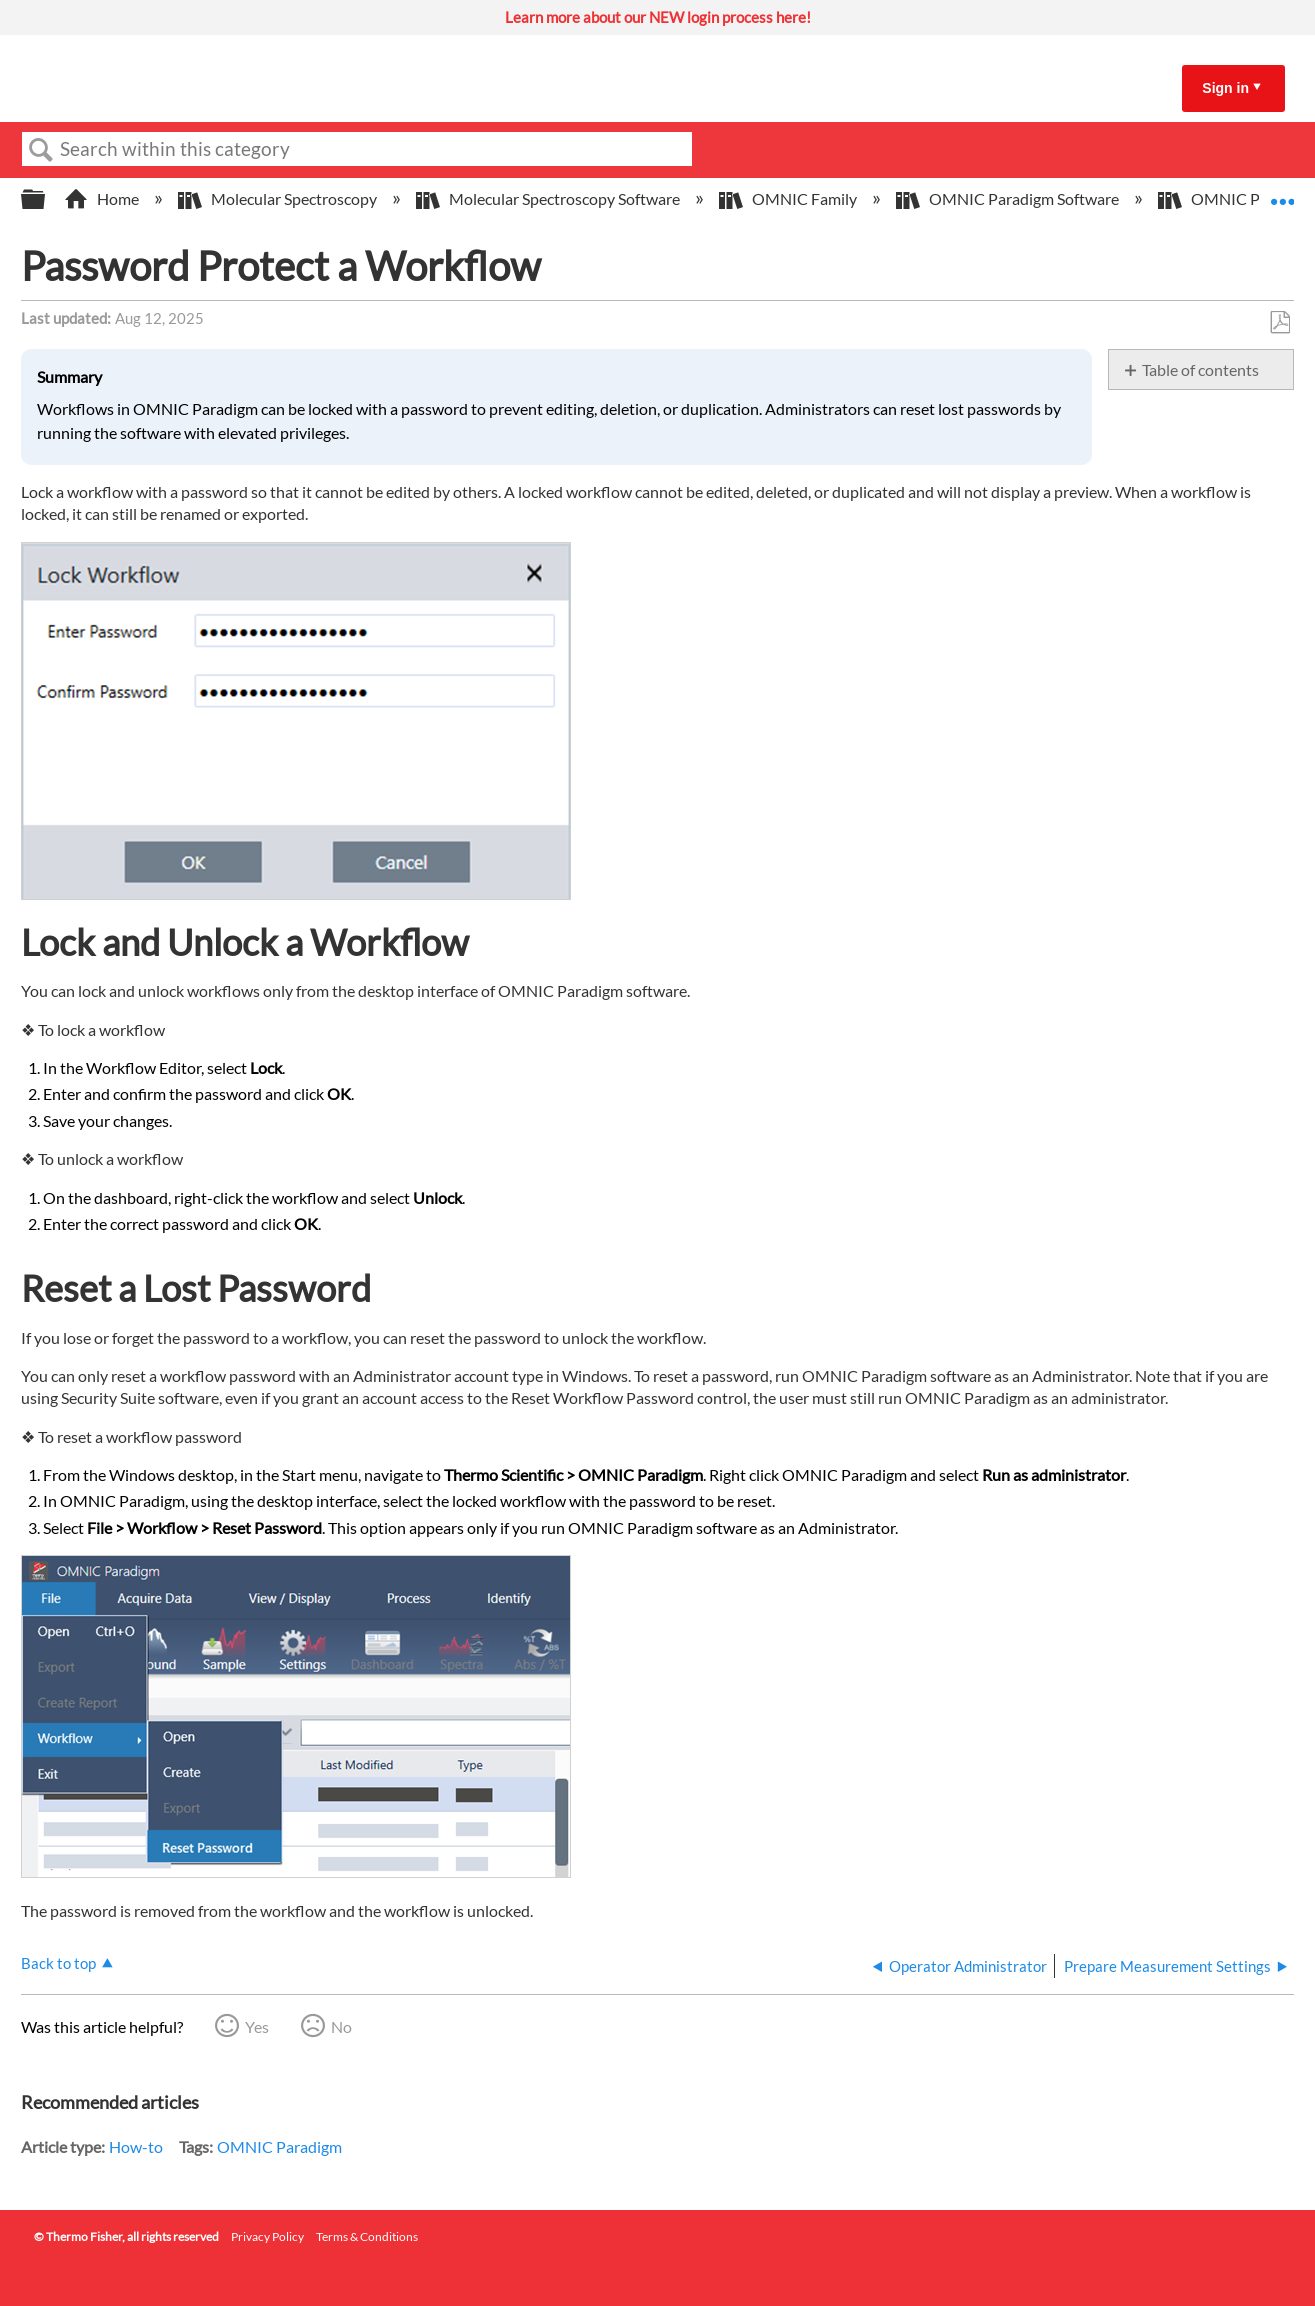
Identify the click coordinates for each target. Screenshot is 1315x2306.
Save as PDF (1279, 323)
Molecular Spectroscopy (279, 198)
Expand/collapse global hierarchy (46, 199)
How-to (136, 2146)
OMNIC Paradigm (279, 2146)
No (341, 2026)
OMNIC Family (789, 198)
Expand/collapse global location (1282, 193)
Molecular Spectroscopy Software (549, 198)
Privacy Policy (267, 2236)
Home (103, 198)
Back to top (58, 1963)
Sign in (1225, 88)
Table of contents (1200, 369)
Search (41, 150)
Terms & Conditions (367, 2236)
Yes (257, 2026)
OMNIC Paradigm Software (1009, 198)
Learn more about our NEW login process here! (658, 17)
